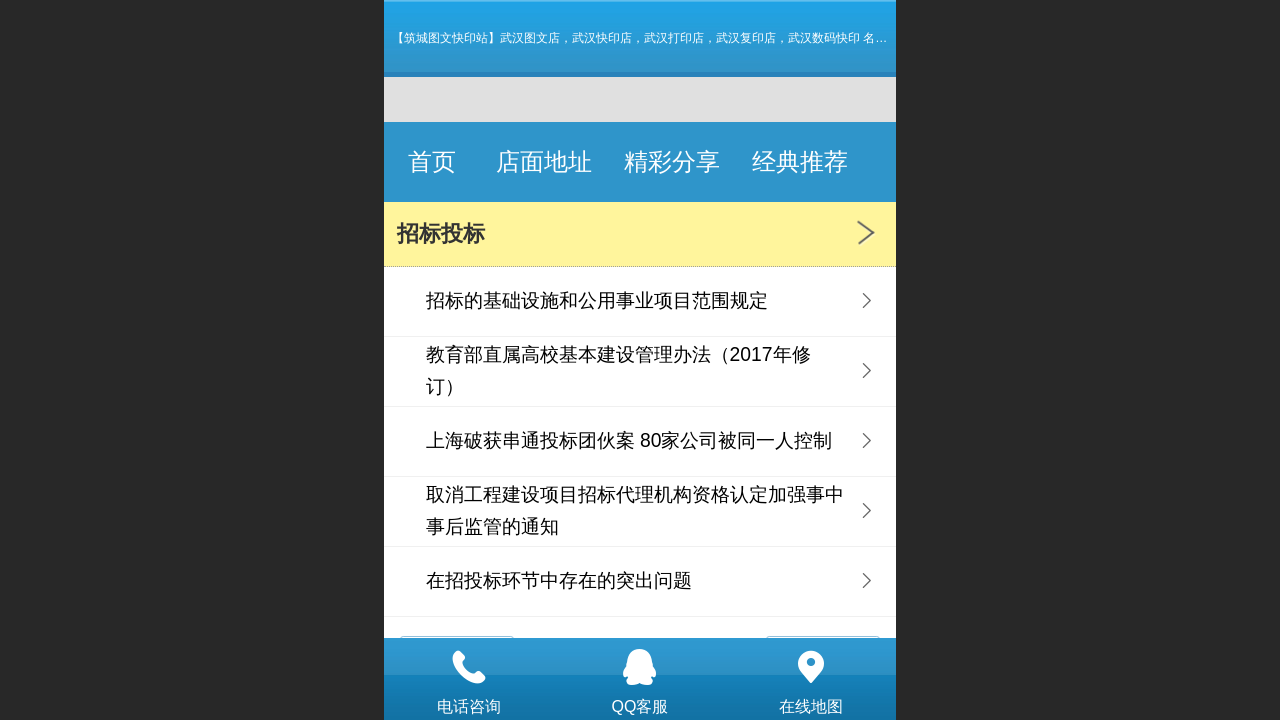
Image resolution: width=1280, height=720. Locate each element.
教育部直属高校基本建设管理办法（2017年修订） (618, 370)
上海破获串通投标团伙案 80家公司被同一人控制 (629, 440)
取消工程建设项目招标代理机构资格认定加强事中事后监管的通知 (635, 510)
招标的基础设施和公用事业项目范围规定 (597, 300)
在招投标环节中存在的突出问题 (559, 580)
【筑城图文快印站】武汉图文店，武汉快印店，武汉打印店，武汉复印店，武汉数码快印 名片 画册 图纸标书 (679, 38)
